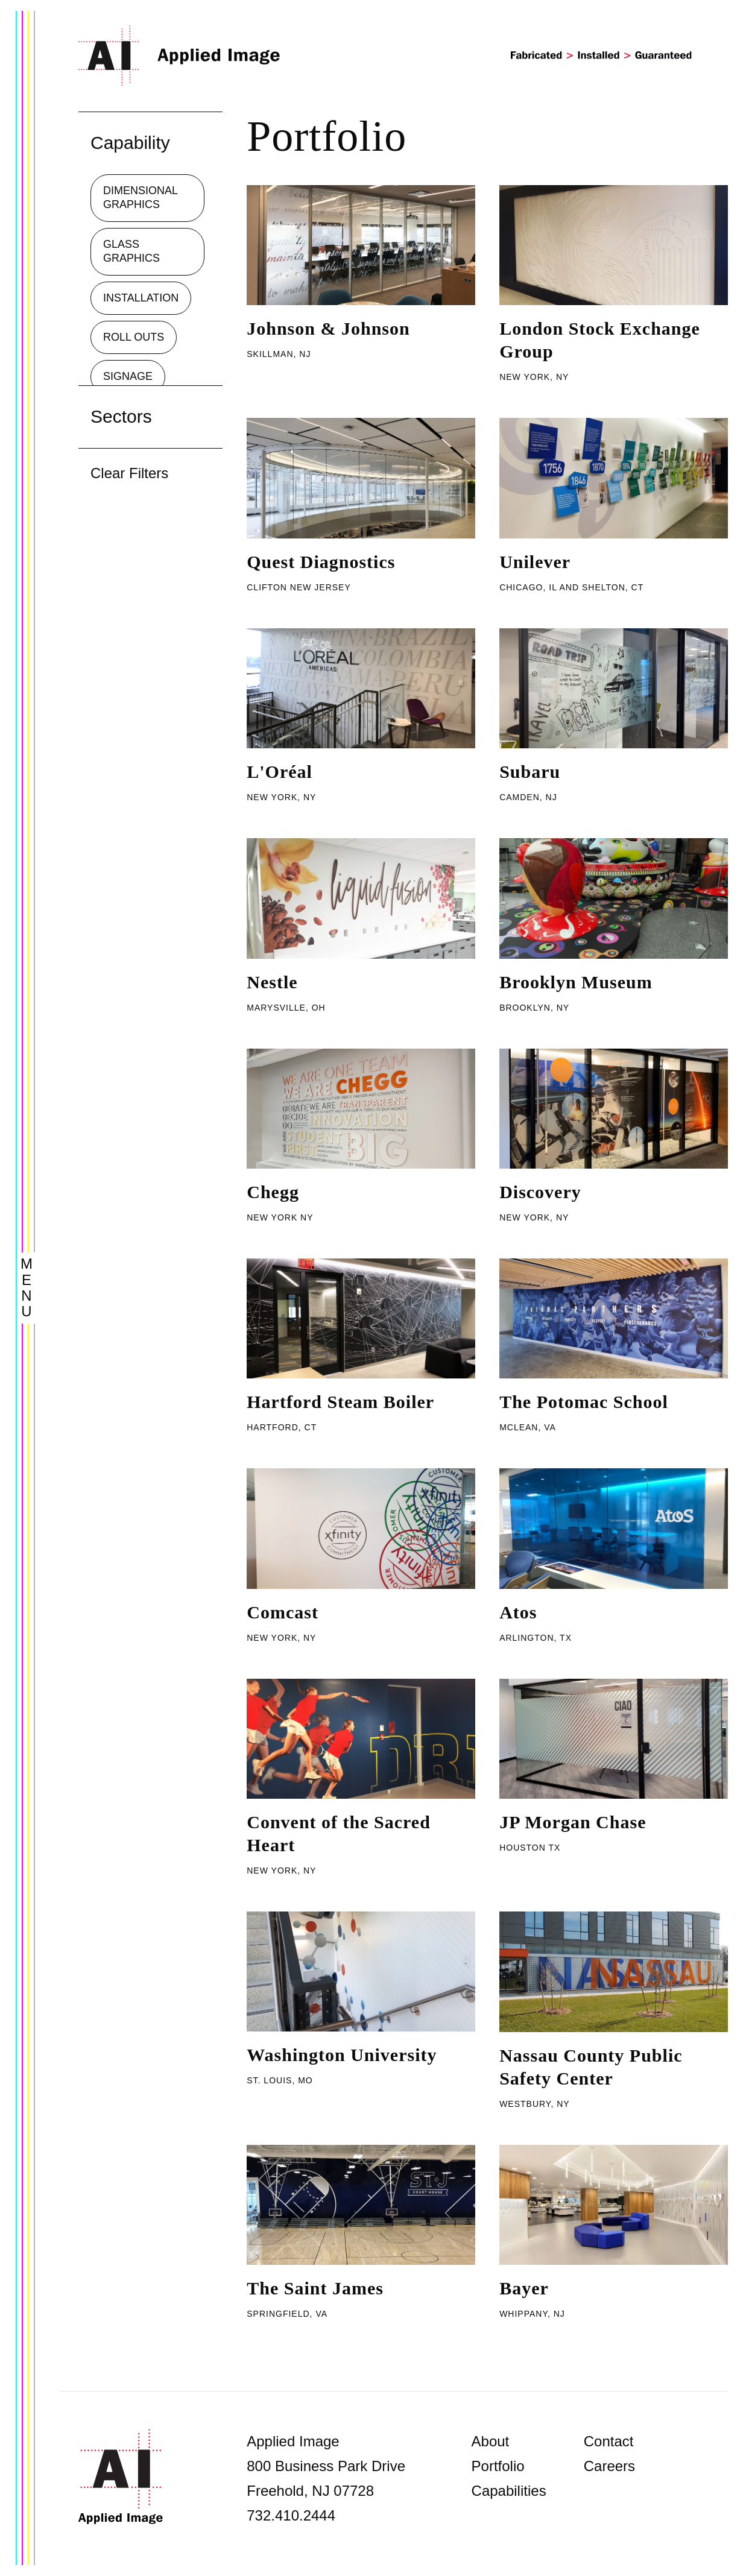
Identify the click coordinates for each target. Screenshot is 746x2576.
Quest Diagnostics (321, 562)
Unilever (535, 562)
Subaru (529, 771)
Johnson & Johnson (328, 328)
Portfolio (498, 2466)
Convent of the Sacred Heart (339, 1833)
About (491, 2441)
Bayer (524, 2288)
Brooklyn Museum (576, 982)
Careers (609, 2466)
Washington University (342, 2055)
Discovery (540, 1192)
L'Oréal (279, 771)
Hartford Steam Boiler (340, 1402)
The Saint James (315, 2288)
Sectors (121, 416)
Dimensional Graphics (140, 197)
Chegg (273, 1192)
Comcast (282, 1612)
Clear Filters (129, 473)
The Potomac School (583, 1402)
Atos (518, 1612)
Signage (128, 376)
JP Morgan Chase (572, 1822)
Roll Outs (133, 337)
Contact (609, 2441)
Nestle (272, 982)
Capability (130, 143)
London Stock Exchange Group (599, 339)
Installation (141, 298)
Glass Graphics (131, 251)
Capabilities (509, 2491)
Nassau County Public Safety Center (590, 2066)
